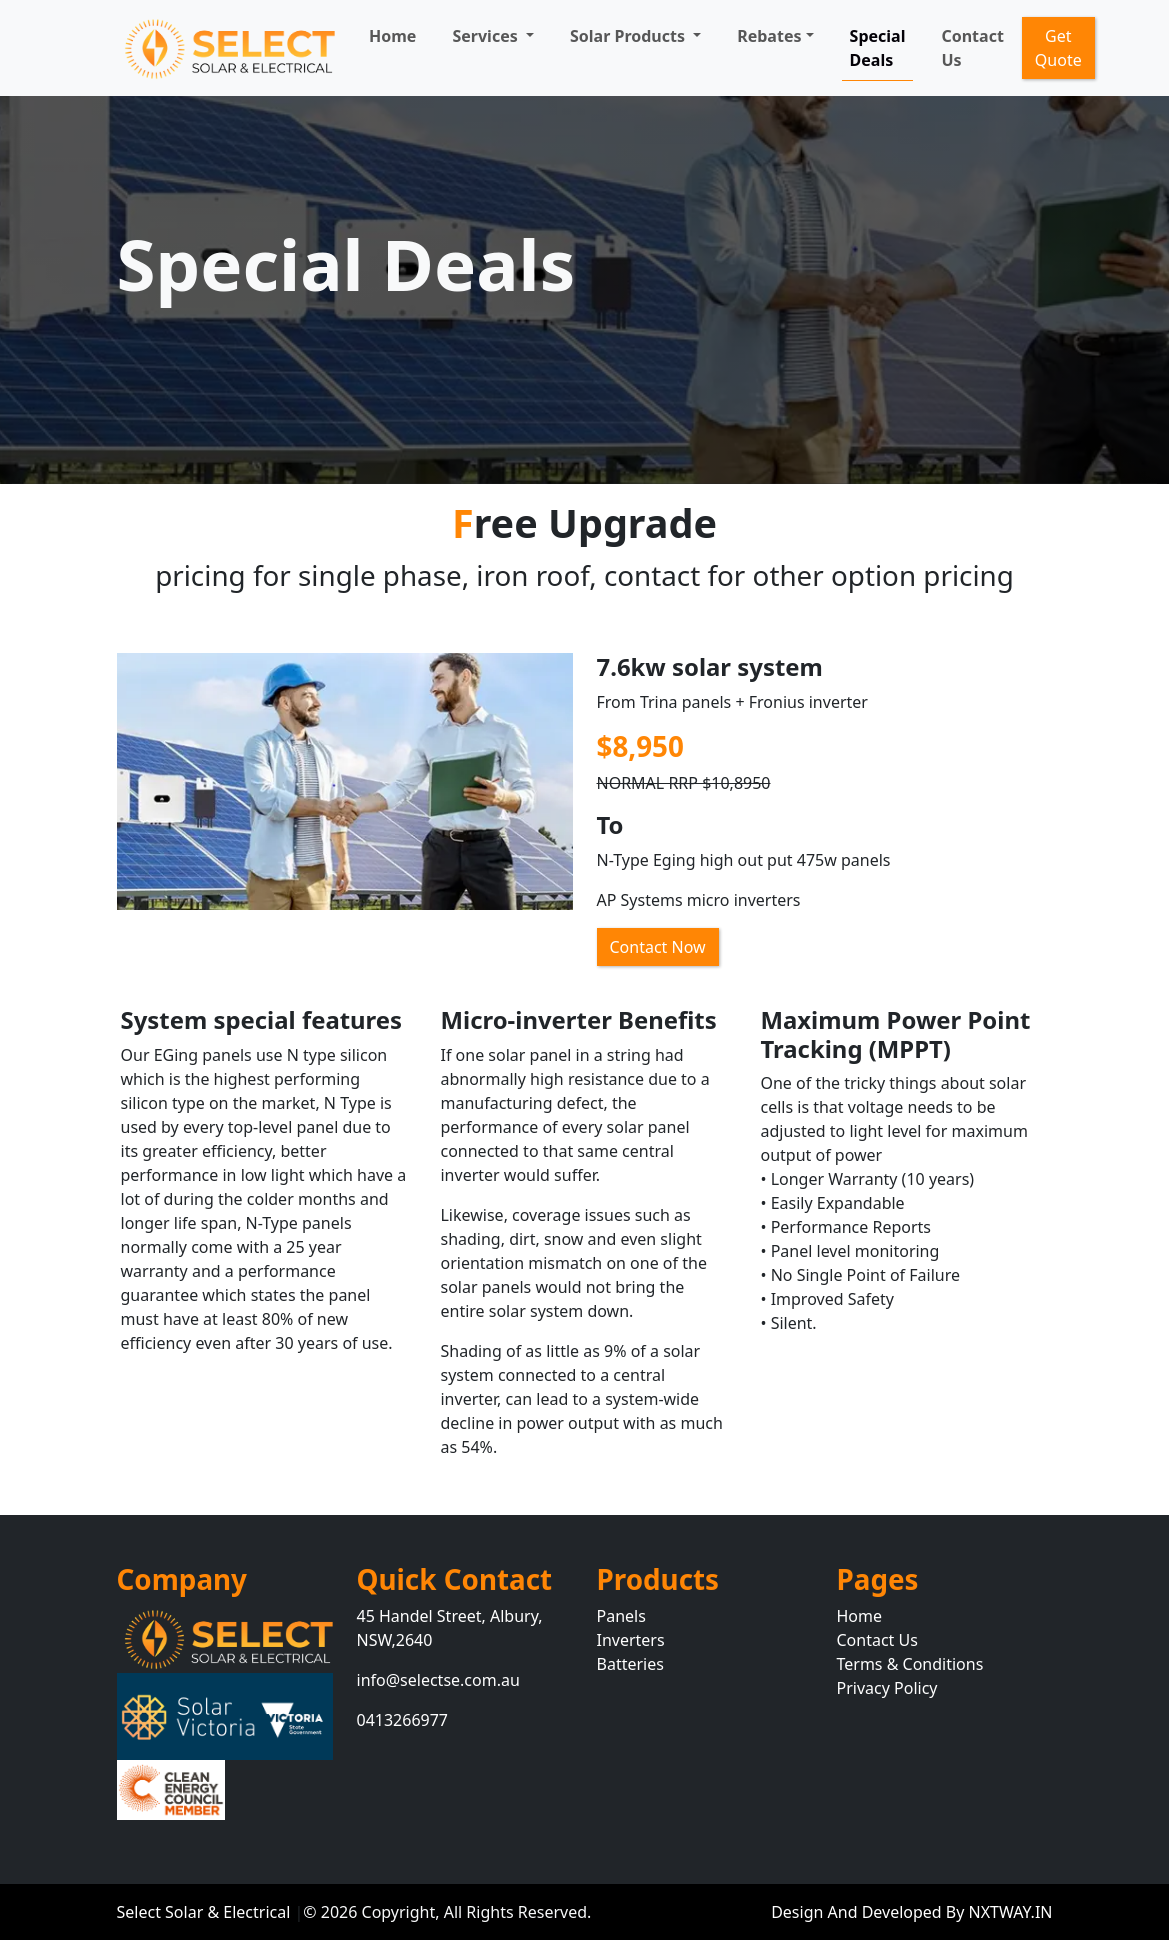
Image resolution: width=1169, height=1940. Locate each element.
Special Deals (878, 48)
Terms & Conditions (910, 1664)
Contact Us (972, 48)
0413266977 (403, 1720)
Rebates (769, 36)
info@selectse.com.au (438, 1680)
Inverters (631, 1640)
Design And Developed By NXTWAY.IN (911, 1912)
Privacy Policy (887, 1688)
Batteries (630, 1664)
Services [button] (486, 36)
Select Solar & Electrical (206, 1912)
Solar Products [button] (629, 36)
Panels (621, 1616)
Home (392, 36)
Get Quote (1058, 48)
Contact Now (658, 947)
